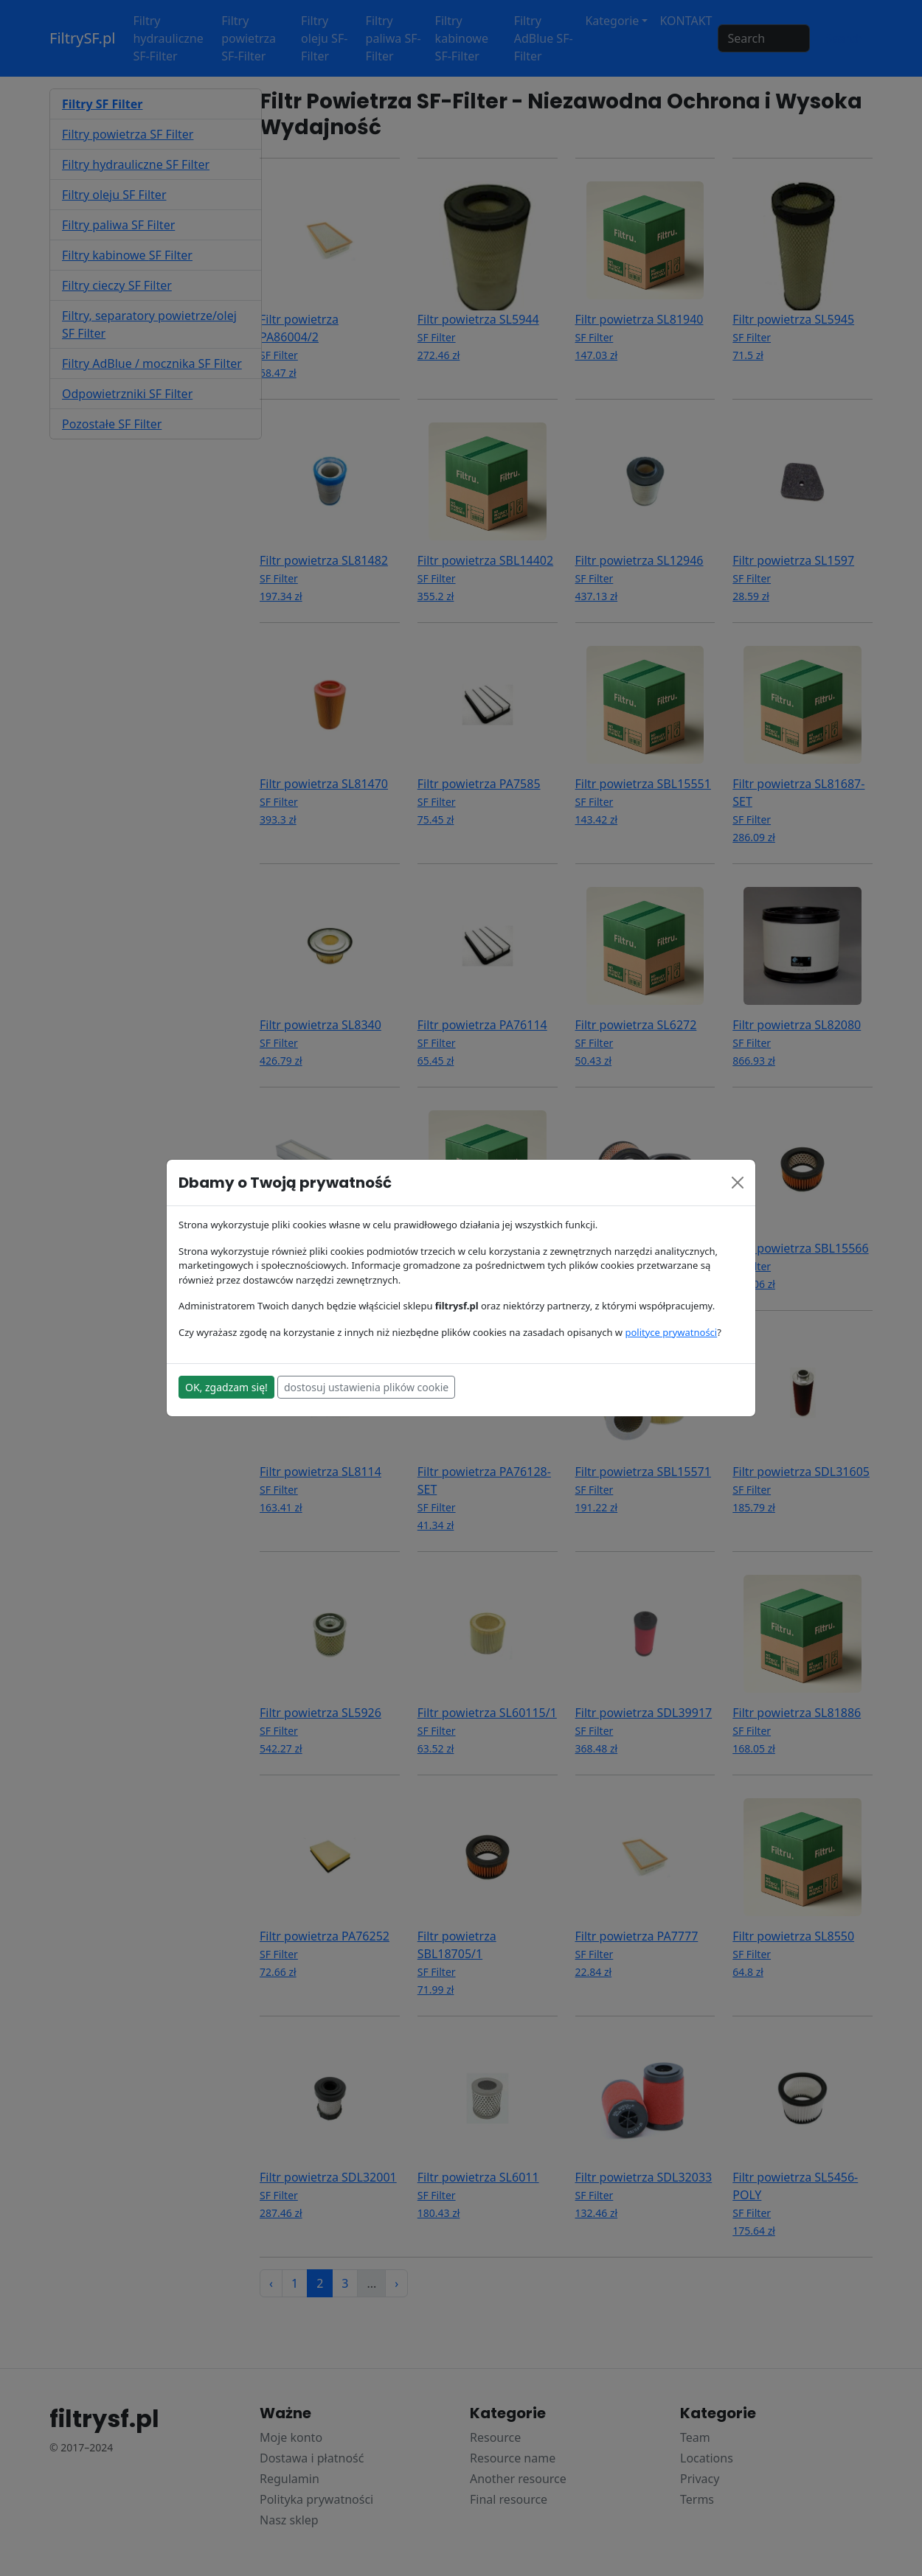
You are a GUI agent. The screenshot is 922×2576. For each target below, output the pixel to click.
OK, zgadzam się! (226, 1387)
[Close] (737, 1182)
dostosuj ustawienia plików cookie (366, 1387)
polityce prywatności (671, 1332)
